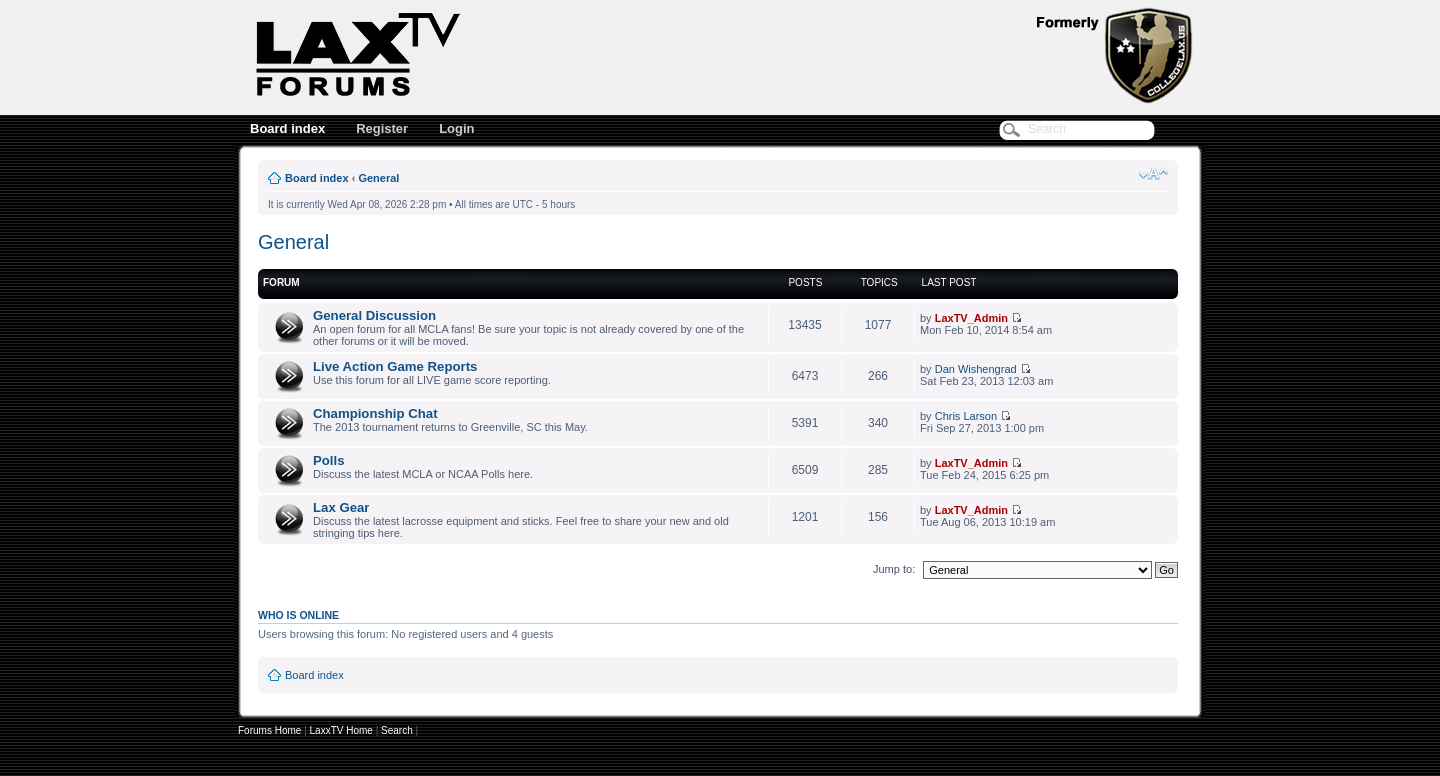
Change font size (1153, 174)
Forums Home (269, 730)
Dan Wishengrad (976, 369)
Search (397, 730)
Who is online (298, 615)
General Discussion (374, 315)
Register (382, 128)
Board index (287, 128)
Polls (329, 460)
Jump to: (894, 569)
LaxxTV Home (341, 730)
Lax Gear (341, 507)
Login (456, 128)
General (378, 178)
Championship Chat (375, 413)
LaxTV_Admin (971, 318)
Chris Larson (966, 416)
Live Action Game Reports (395, 366)
